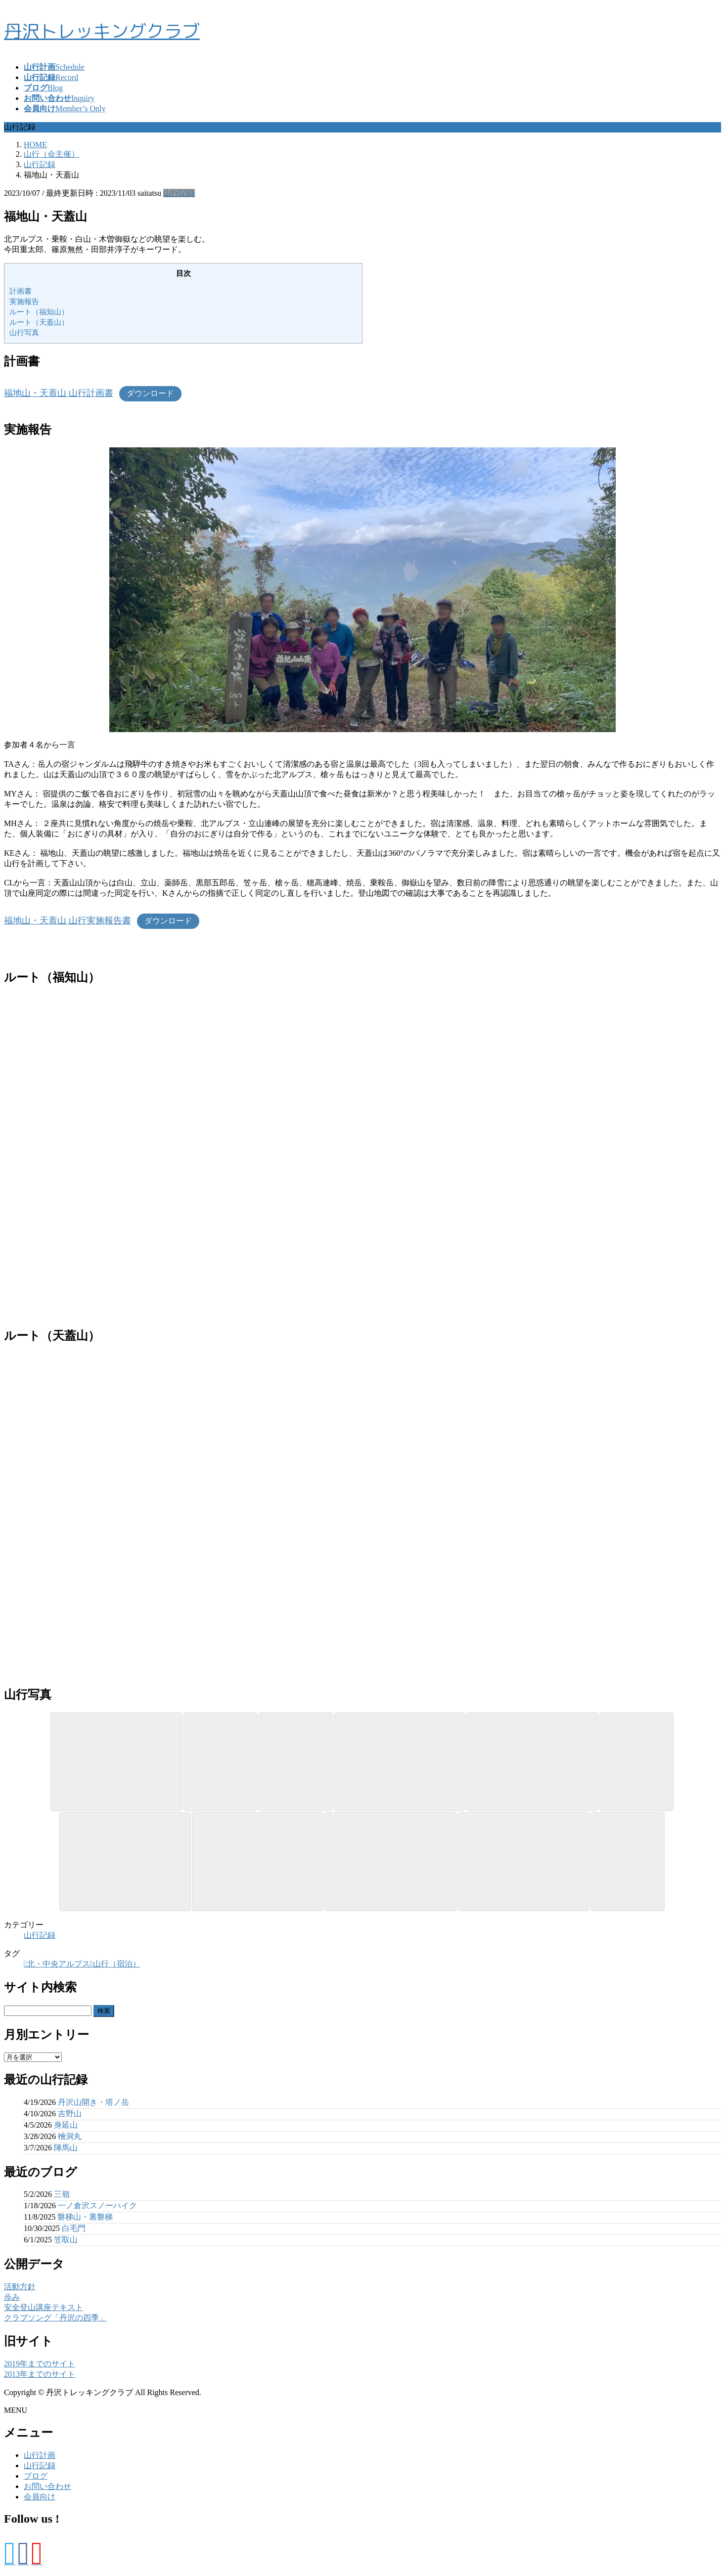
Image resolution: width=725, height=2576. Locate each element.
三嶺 (62, 2194)
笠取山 (66, 2239)
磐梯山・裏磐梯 (85, 2217)
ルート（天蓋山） (39, 322)
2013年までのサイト (39, 2374)
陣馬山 (66, 2147)
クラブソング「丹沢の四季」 (55, 2318)
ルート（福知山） (39, 311)
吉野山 (70, 2113)
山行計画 (39, 2455)
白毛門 (74, 2228)
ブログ (35, 2476)
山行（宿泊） (116, 1964)
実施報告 (24, 301)
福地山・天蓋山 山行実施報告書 (67, 920)
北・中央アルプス (58, 1964)
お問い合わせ (47, 2486)
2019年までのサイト (39, 2363)
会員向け (39, 2496)
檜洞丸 (70, 2136)
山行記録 (179, 193)
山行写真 (24, 332)
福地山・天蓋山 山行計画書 (58, 393)
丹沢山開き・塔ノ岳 (93, 2102)
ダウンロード (150, 393)
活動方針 (20, 2286)
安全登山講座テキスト (43, 2307)
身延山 (66, 2125)
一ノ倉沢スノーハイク (97, 2205)
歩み (12, 2297)
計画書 (20, 291)
